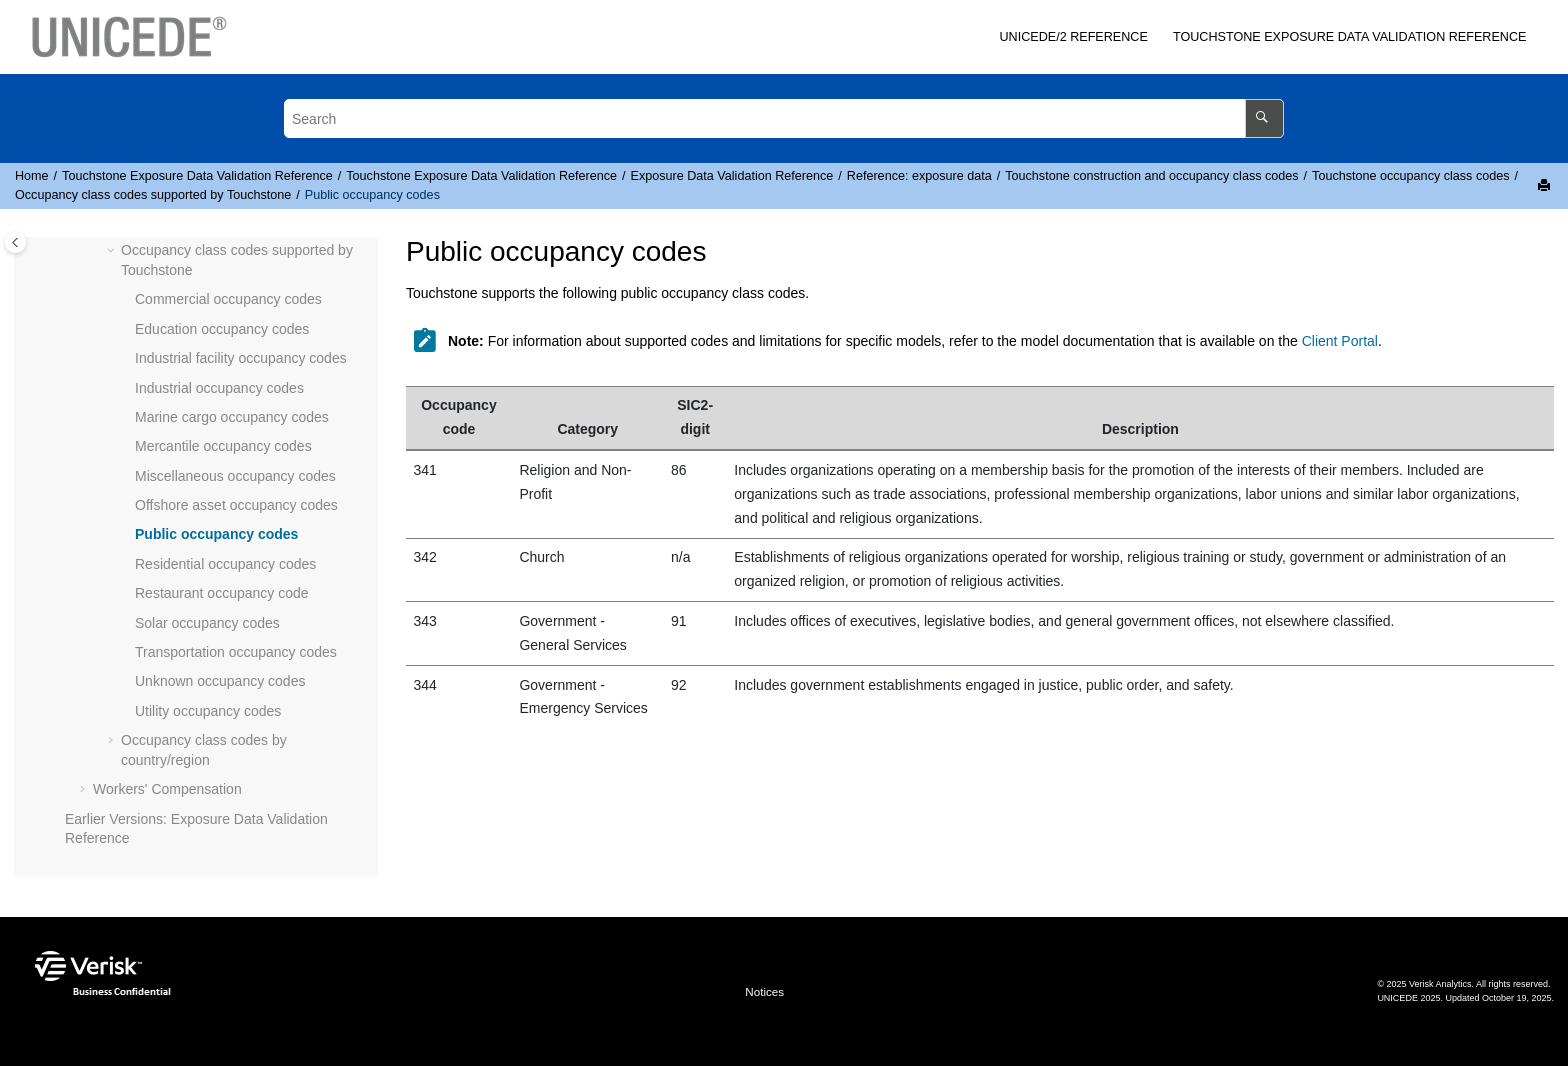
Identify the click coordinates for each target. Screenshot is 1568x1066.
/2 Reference (1073, 37)
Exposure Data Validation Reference (1349, 37)
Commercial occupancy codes (228, 299)
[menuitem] (1074, 37)
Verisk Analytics (1440, 984)
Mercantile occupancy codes (223, 446)
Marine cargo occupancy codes (232, 417)
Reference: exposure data (919, 176)
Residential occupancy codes (225, 564)
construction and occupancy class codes (1151, 176)
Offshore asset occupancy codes (236, 505)
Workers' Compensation (167, 789)
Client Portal (1340, 341)
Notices (764, 991)
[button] (113, 251)
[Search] (1264, 118)
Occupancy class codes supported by (153, 195)
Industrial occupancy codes (219, 388)
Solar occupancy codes (207, 623)
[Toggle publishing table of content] (15, 242)
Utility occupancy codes (208, 711)
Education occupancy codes (222, 329)
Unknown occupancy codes (220, 681)
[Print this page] (1546, 186)
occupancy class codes (1410, 176)
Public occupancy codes (372, 195)
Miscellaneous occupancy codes (235, 476)
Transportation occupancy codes (236, 652)
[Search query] (784, 118)
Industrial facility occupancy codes (241, 358)
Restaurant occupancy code (222, 593)
